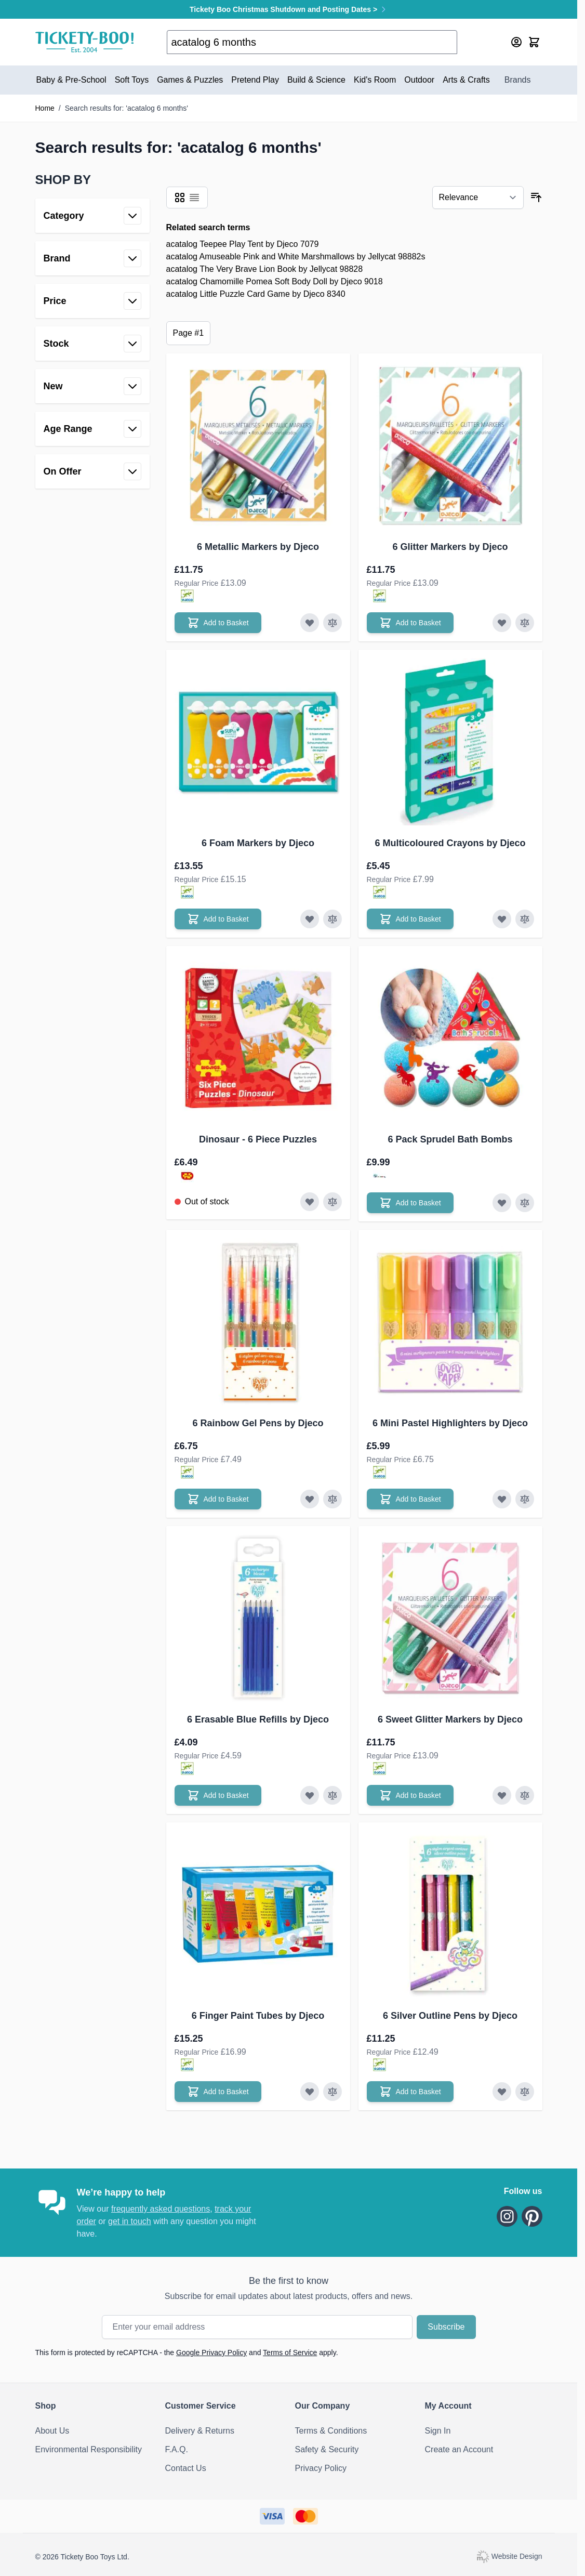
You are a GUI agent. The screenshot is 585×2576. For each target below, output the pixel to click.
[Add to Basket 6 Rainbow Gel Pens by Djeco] (218, 1499)
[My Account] (516, 42)
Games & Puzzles (190, 79)
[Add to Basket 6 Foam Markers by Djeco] (218, 919)
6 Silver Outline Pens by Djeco (450, 2015)
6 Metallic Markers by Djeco (258, 547)
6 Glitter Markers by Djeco (450, 547)
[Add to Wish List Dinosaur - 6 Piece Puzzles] (309, 1201)
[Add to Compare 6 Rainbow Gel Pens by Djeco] (332, 1499)
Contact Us (185, 2468)
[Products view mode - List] (194, 197)
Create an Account (459, 2449)
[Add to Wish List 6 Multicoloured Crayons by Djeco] (502, 919)
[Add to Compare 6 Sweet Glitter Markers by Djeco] (524, 1795)
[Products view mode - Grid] (180, 197)
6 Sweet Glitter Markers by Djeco (450, 1719)
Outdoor (419, 79)
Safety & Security (327, 2449)
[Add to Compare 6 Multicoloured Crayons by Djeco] (524, 919)
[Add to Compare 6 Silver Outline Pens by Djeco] (524, 2091)
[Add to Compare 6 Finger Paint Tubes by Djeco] (332, 2091)
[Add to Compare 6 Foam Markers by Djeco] (332, 919)
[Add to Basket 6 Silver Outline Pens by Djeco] (410, 2091)
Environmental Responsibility (88, 2449)
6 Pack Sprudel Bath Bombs (450, 1139)
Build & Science (316, 79)
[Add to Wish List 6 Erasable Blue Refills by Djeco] (309, 1795)
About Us (52, 2430)
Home (45, 108)
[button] (92, 179)
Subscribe (446, 2326)
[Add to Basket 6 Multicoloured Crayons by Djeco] (410, 919)
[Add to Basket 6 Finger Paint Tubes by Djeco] (218, 2091)
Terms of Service (290, 2352)
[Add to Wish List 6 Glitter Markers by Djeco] (502, 622)
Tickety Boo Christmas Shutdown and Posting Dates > (289, 9)
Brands (517, 79)
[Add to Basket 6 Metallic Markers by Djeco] (218, 622)
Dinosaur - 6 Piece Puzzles (258, 1139)
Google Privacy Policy (211, 2352)
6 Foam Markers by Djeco (258, 843)
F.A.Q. (176, 2449)
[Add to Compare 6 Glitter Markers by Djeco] (524, 622)
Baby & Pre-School (71, 79)
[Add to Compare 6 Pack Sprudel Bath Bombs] (524, 1202)
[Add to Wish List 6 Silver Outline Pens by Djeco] (502, 2091)
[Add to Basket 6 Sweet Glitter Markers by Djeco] (410, 1795)
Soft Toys (132, 79)
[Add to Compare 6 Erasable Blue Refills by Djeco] (332, 1795)
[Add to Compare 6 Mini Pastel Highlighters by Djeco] (524, 1499)
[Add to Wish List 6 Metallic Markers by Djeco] (309, 622)
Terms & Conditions (331, 2430)
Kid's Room (375, 79)
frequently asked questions (160, 2208)
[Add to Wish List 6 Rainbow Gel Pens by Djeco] (309, 1499)
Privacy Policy (321, 2468)
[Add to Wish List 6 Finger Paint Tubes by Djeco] (309, 2091)
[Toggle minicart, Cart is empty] (534, 42)
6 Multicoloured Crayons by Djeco (450, 843)
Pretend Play (255, 79)
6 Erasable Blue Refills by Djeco (258, 1719)
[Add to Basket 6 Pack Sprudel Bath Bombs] (410, 1202)
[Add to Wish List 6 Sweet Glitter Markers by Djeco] (502, 1795)
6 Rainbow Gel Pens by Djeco (257, 1423)
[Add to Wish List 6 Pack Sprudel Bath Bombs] (502, 1202)
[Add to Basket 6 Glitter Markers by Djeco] (410, 622)
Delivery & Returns (199, 2430)
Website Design (509, 2556)
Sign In (438, 2430)
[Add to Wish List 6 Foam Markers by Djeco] (309, 919)
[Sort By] (478, 197)
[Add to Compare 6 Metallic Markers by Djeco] (332, 622)
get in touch (129, 2221)
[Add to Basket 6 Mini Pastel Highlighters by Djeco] (410, 1499)
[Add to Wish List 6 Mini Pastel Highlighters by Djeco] (502, 1499)
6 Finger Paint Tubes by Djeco (258, 2015)
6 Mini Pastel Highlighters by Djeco (450, 1423)
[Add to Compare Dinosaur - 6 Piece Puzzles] (332, 1201)
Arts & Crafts (466, 79)
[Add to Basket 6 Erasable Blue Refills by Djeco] (218, 1795)
